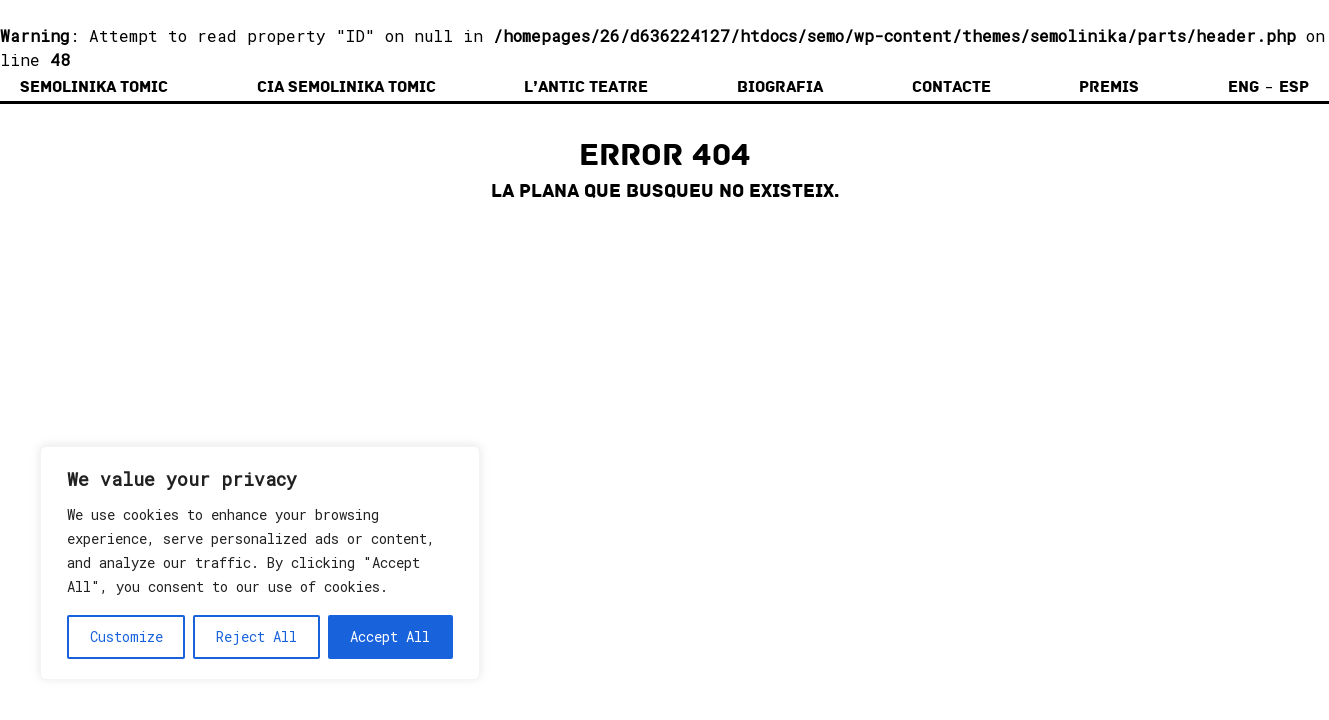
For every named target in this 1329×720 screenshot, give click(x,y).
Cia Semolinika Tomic (346, 87)
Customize (126, 636)
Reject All (256, 636)
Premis (1109, 87)
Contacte (951, 87)
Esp (1294, 87)
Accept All (390, 636)
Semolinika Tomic (94, 87)
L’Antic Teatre (586, 87)
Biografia (780, 87)
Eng (1243, 87)
